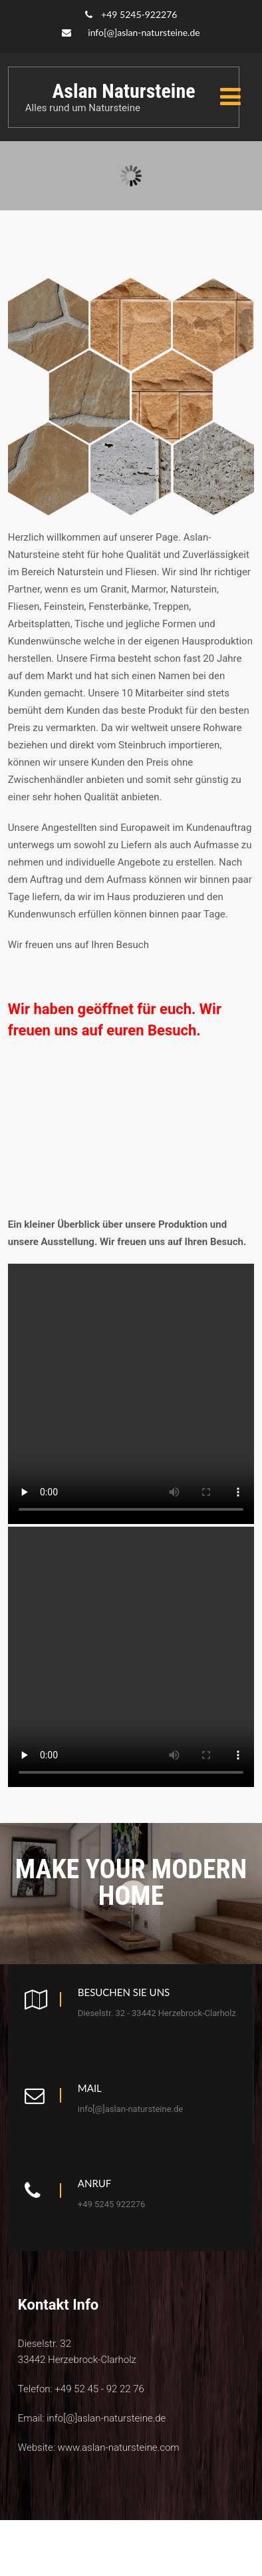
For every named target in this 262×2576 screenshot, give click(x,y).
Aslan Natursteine (123, 91)
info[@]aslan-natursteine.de (143, 32)
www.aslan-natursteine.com (118, 2447)
